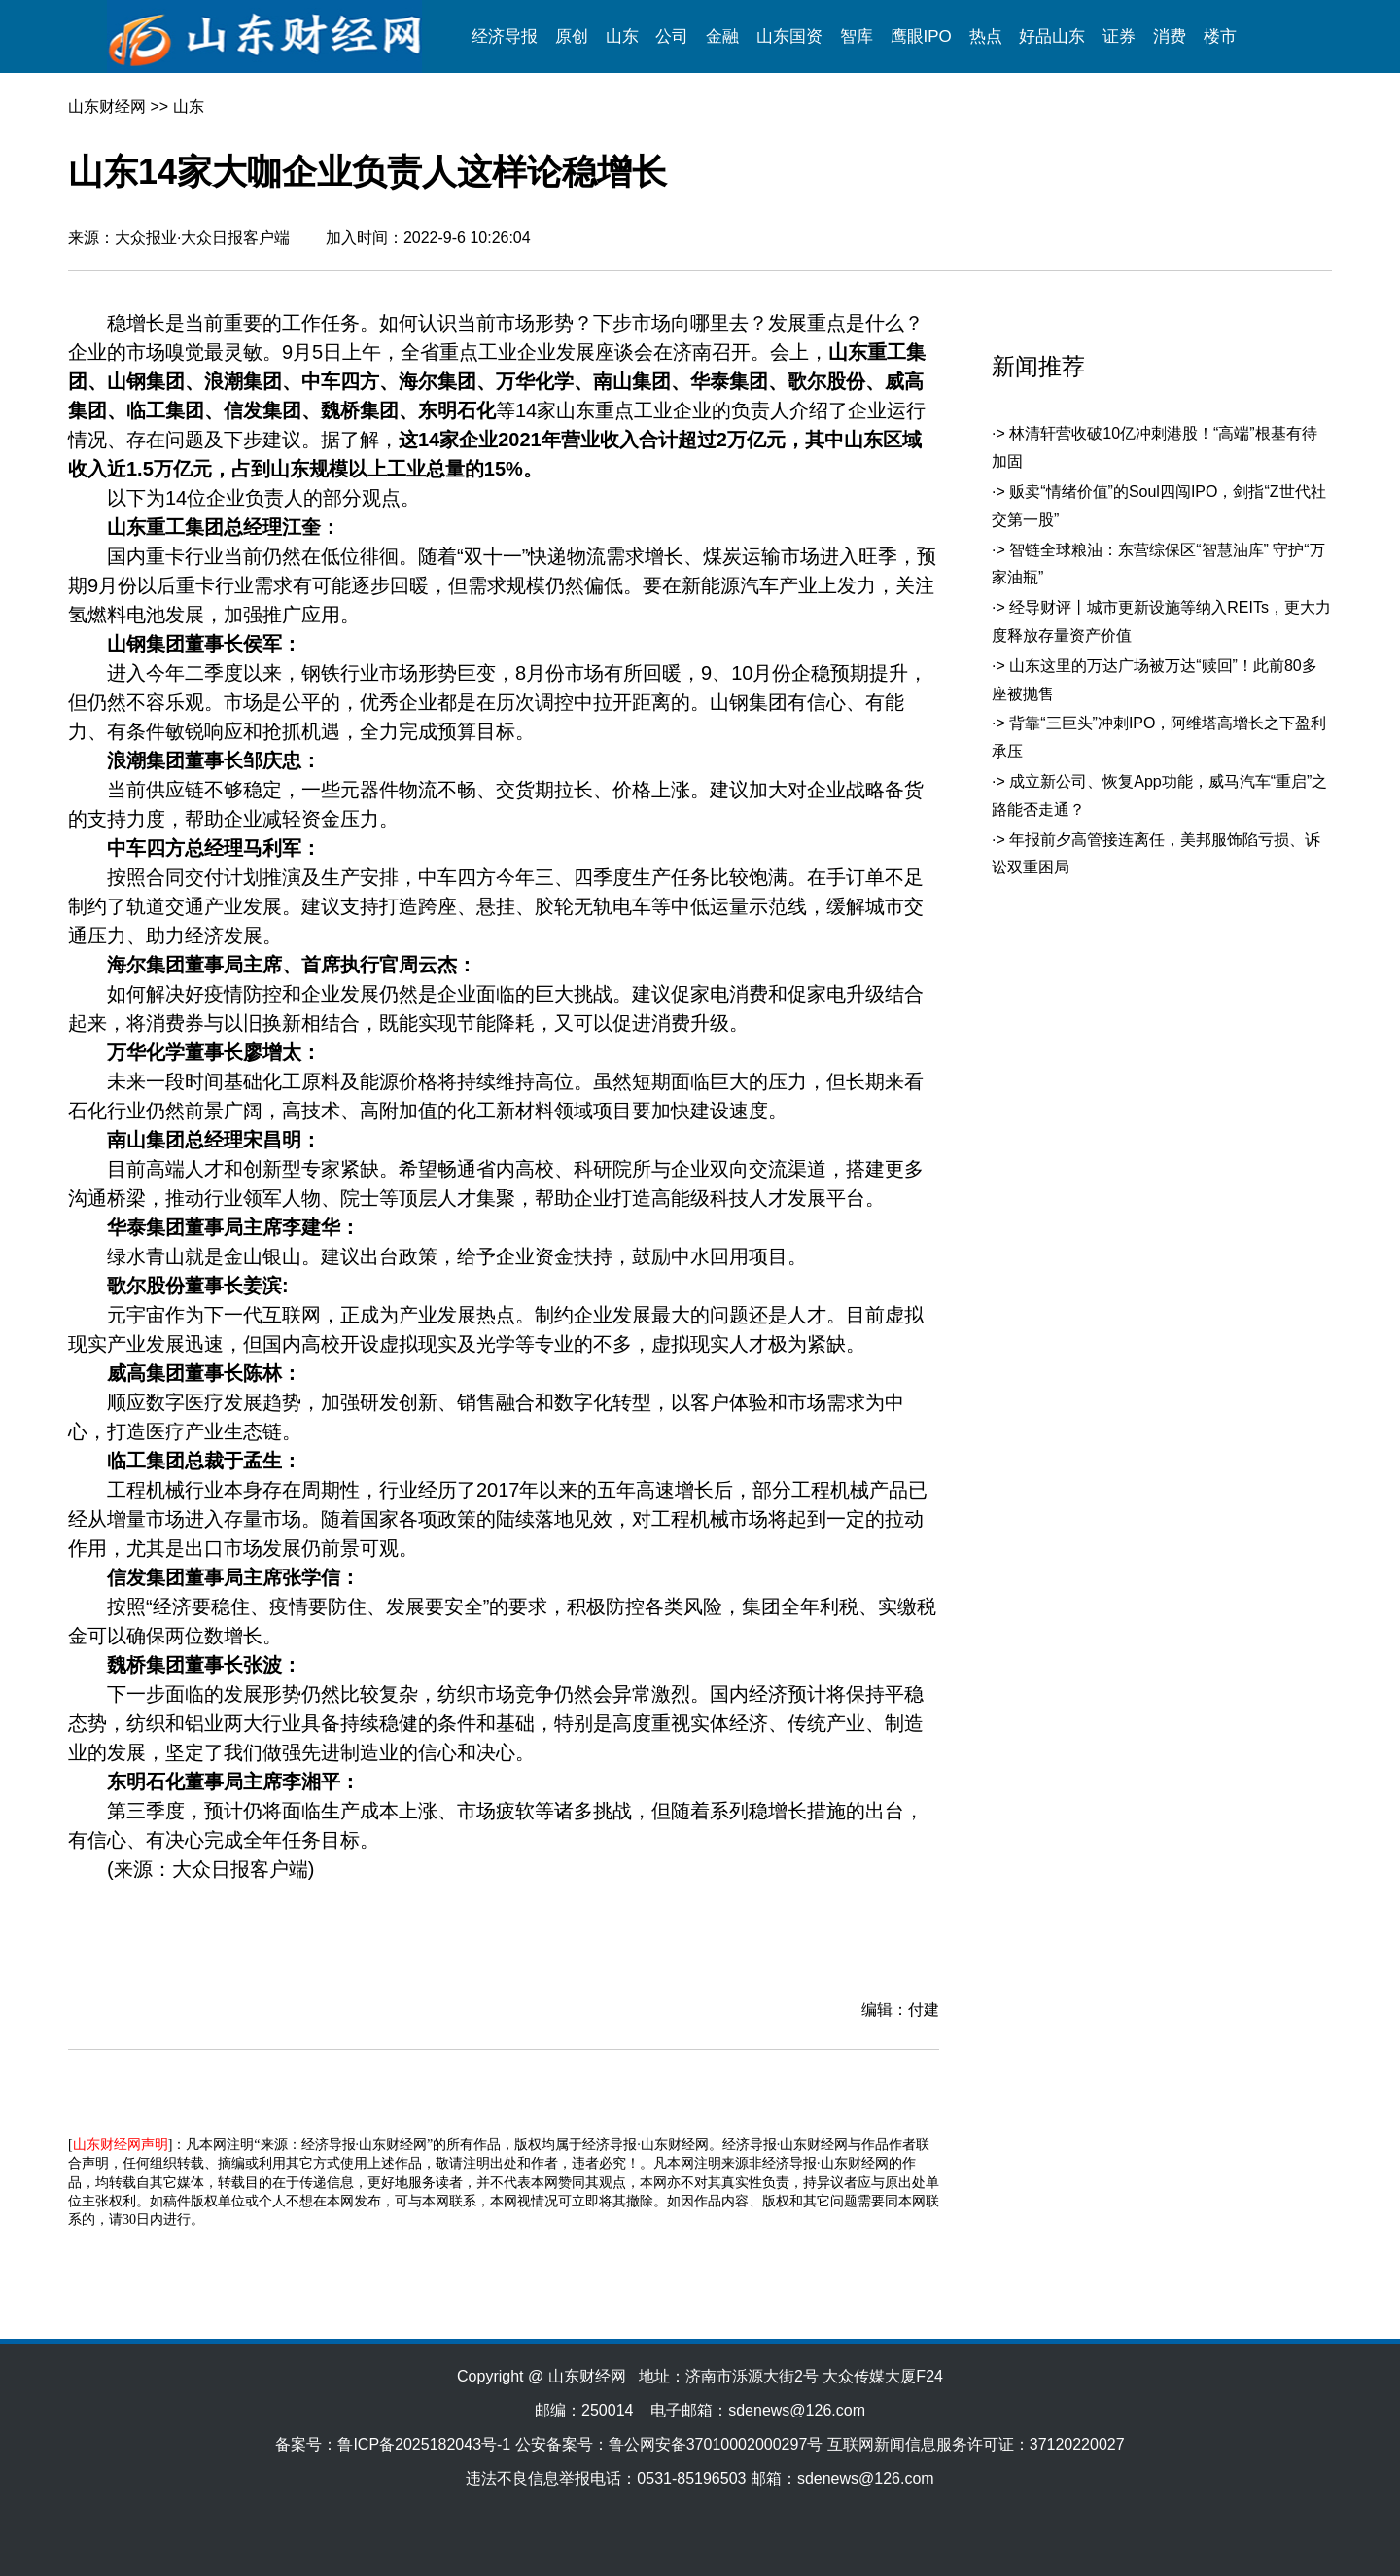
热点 (985, 36)
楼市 (1220, 36)
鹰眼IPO (921, 36)
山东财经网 (107, 106)
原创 (571, 36)
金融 (722, 36)
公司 (671, 36)
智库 (856, 36)
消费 (1169, 36)
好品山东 (1052, 36)
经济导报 (505, 36)
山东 (622, 36)
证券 (1119, 36)
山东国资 (789, 36)
